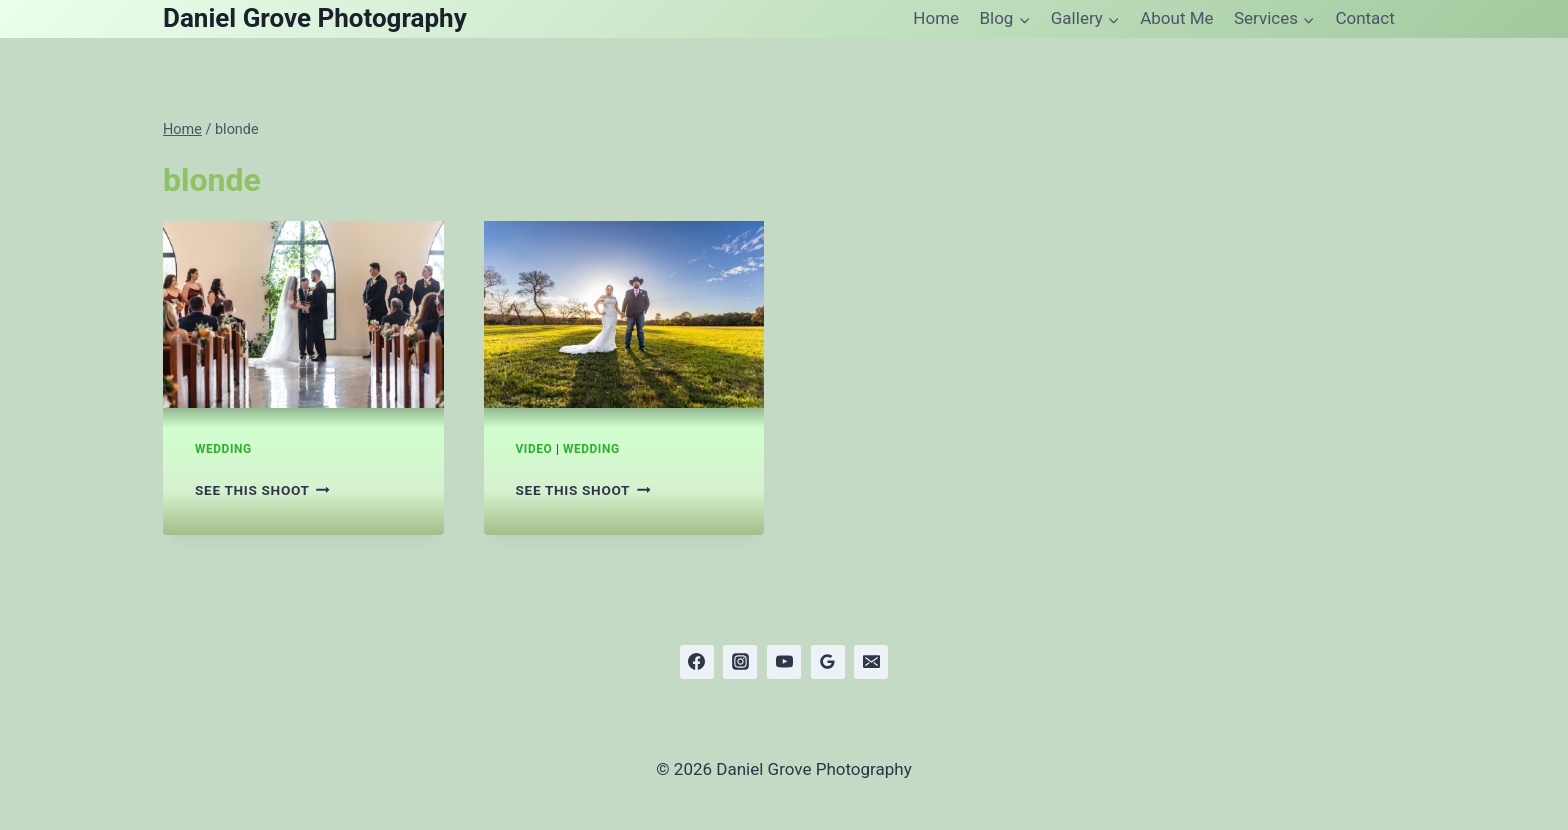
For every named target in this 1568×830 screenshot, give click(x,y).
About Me (1176, 18)
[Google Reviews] (828, 662)
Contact (1364, 18)
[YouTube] (784, 662)
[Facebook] (697, 662)
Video (534, 449)
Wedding (223, 449)
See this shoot (262, 490)
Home (936, 18)
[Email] (871, 662)
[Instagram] (740, 662)
